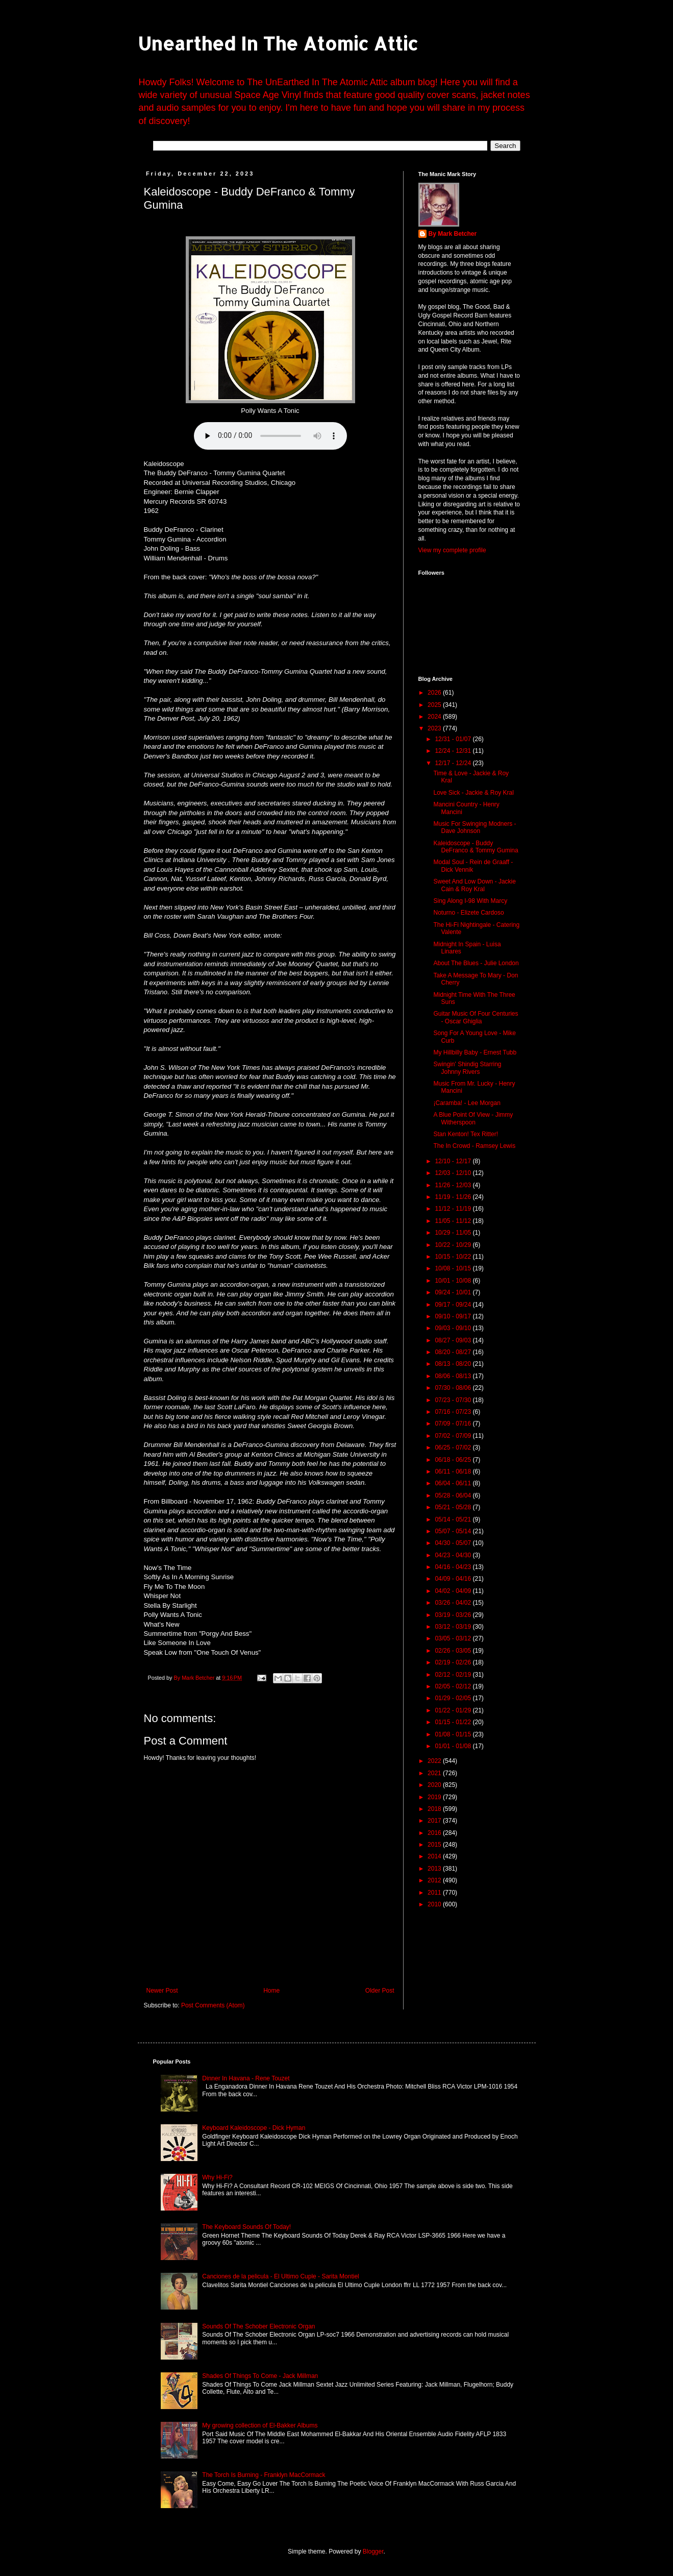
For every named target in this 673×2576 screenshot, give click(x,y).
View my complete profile (452, 550)
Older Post (379, 1990)
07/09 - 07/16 (453, 1423)
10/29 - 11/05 (453, 1232)
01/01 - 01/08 (453, 1746)
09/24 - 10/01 (453, 1292)
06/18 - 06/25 (453, 1459)
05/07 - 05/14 (453, 1531)
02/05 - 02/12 (453, 1686)
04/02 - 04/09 (453, 1590)
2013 (435, 1868)
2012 (435, 1880)
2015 (435, 1844)
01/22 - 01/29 (453, 1710)
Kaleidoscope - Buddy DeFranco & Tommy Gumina (475, 847)
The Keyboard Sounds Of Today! (246, 2226)
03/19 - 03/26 (453, 1614)
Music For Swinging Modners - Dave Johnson (474, 827)
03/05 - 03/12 (453, 1638)
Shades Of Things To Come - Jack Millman (260, 2375)
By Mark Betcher (453, 233)
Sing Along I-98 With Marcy (470, 900)
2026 (435, 692)
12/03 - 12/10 (453, 1172)
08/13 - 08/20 (453, 1363)
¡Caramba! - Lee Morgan (466, 1103)
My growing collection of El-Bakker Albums (259, 2425)
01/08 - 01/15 (453, 1734)
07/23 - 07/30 (453, 1400)
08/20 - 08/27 (453, 1352)
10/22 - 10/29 (453, 1244)
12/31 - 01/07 (453, 739)
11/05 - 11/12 (453, 1220)
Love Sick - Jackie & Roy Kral (473, 792)
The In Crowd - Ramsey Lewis (474, 1145)
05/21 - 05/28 (453, 1507)
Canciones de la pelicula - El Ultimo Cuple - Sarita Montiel (280, 2276)
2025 (435, 704)
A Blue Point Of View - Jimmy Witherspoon (473, 1118)
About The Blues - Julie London (475, 963)
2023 (435, 728)
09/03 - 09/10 (453, 1328)
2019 (435, 1797)
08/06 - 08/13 (453, 1376)
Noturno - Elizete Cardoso (468, 912)
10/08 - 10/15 (453, 1268)
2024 (435, 716)
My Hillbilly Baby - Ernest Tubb (474, 1052)
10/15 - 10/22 (453, 1256)
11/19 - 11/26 (453, 1196)
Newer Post (162, 1990)
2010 (435, 1904)
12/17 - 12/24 (453, 763)
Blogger (373, 2551)
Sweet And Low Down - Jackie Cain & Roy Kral (474, 885)
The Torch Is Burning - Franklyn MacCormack (263, 2475)
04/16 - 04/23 (453, 1567)
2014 (435, 1856)
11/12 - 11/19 (453, 1208)
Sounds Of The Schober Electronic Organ (258, 2326)
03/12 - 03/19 (453, 1626)
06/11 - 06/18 (453, 1471)
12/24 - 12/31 (453, 750)
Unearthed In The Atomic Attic (278, 43)
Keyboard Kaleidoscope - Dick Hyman (253, 2127)
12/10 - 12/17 (453, 1161)
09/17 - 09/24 (453, 1304)
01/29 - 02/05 (453, 1698)
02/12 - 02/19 (453, 1674)
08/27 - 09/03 (453, 1340)
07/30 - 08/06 (453, 1387)
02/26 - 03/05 (453, 1650)
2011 (435, 1892)
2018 (435, 1808)
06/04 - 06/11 (453, 1483)
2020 (435, 1784)
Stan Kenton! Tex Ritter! (465, 1134)
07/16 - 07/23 (453, 1411)
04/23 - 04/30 (453, 1555)
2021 (435, 1773)
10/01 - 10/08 (453, 1280)
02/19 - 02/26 (453, 1662)
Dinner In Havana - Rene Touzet (245, 2078)
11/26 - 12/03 (453, 1185)
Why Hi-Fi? (217, 2177)
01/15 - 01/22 (453, 1722)
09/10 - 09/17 (453, 1316)
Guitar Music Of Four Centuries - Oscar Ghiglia (475, 1017)
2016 (435, 1832)
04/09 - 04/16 (453, 1578)
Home (271, 1990)
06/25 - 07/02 (453, 1447)
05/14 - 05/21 (453, 1519)
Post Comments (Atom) (213, 2005)
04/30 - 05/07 (453, 1543)
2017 (435, 1820)
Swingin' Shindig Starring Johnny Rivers (467, 1068)
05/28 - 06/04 (453, 1495)
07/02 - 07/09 (453, 1435)
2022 (435, 1760)
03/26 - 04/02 (453, 1602)
